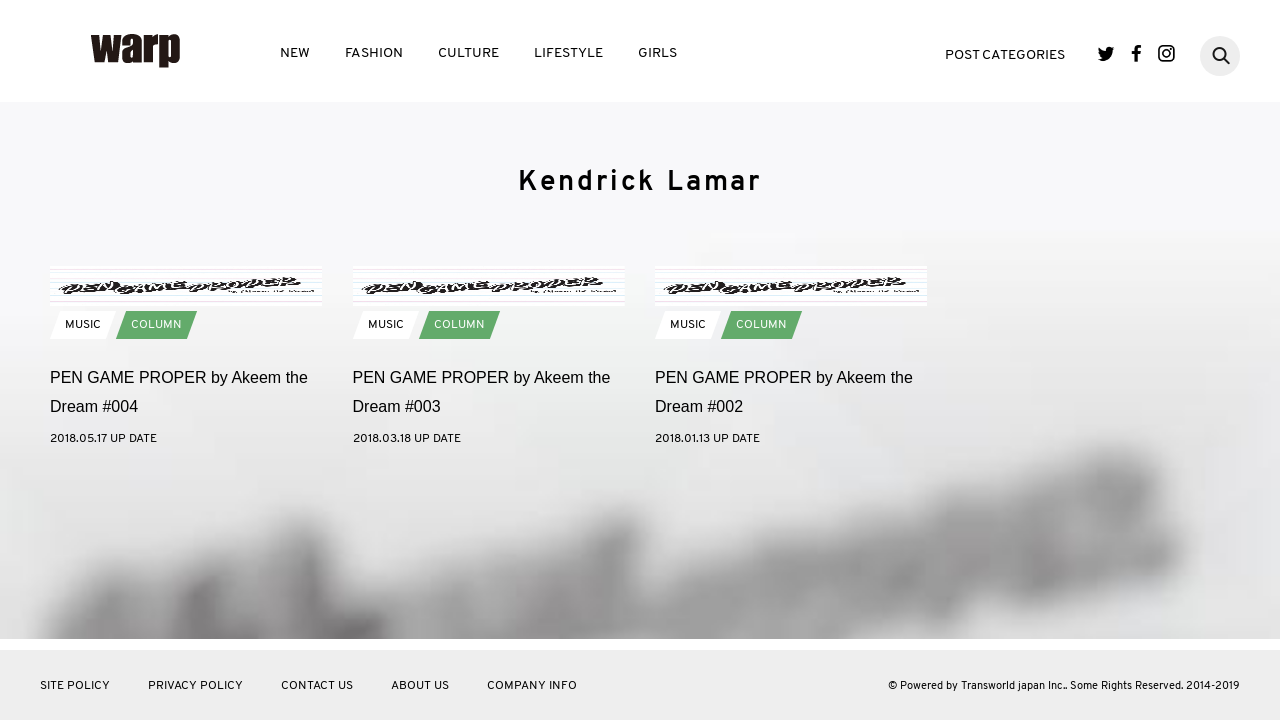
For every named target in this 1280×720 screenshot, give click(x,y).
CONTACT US (317, 686)
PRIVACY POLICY (195, 686)
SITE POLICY (75, 686)
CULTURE (468, 53)
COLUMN (156, 482)
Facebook (1136, 53)
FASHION (374, 53)
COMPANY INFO (532, 686)
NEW (295, 53)
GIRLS (657, 53)
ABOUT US (420, 686)
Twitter (1106, 53)
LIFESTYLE (568, 53)
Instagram (1166, 53)
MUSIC (83, 482)
